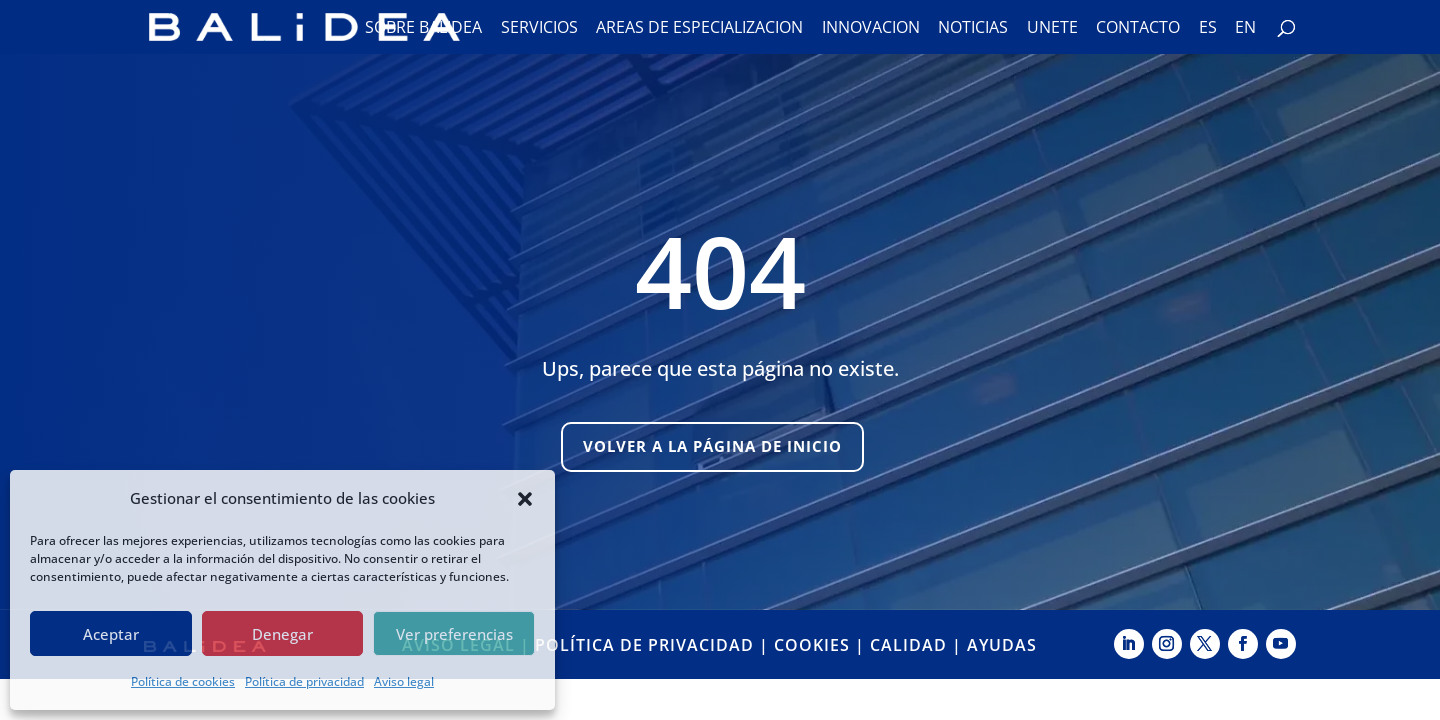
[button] (525, 499)
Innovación (871, 29)
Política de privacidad (304, 681)
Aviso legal (404, 681)
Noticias (973, 29)
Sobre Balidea (423, 29)
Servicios (539, 29)
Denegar (282, 634)
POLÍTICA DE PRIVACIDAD (644, 645)
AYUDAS (1002, 645)
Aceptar (111, 634)
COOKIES (812, 645)
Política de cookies (183, 681)
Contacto (1138, 29)
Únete (1052, 29)
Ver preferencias (454, 634)
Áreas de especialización (699, 29)
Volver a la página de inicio (712, 446)
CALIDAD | (918, 645)
